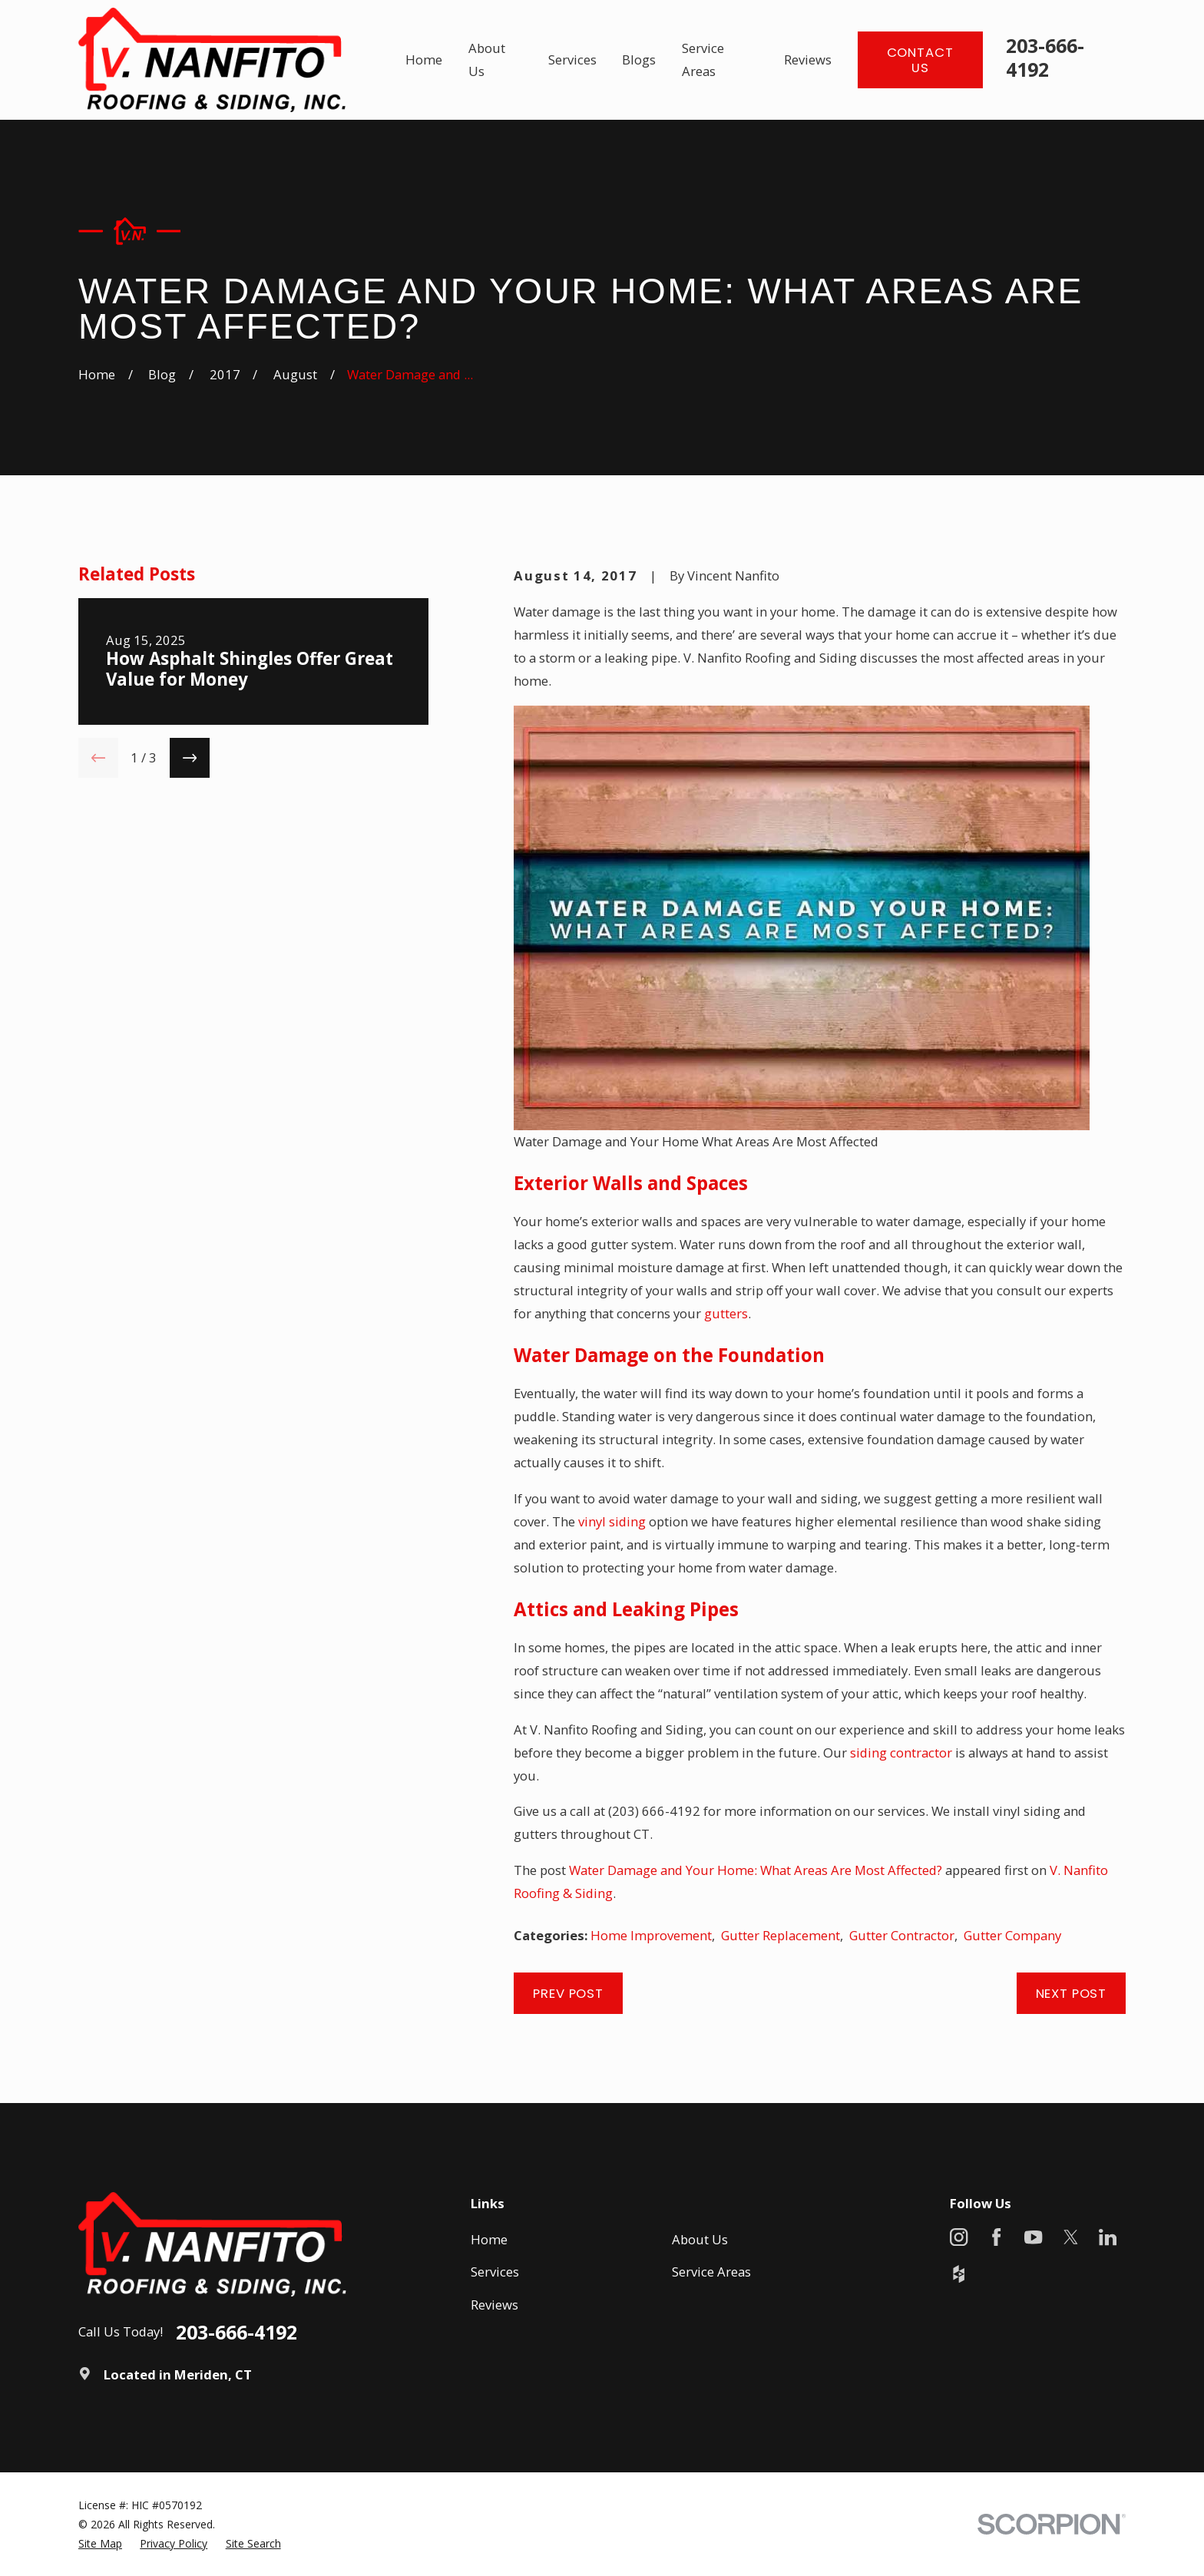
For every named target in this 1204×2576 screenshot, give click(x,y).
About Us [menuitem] (486, 59)
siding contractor (901, 1752)
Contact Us (920, 60)
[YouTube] (1033, 2237)
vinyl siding (612, 1521)
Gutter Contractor (901, 1935)
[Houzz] (959, 2274)
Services (495, 2271)
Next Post (1071, 1993)
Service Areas (711, 2271)
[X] (1071, 2237)
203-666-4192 (1045, 57)
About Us (700, 2239)
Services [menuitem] (572, 59)
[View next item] (190, 758)
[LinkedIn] (1107, 2237)
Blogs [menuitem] (639, 59)
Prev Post (568, 1993)
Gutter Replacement (780, 1935)
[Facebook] (996, 2237)
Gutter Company (1012, 1935)
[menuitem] (100, 2543)
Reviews (494, 2304)
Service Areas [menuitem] (703, 59)
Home (489, 2239)
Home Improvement (651, 1935)
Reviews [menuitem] (808, 59)
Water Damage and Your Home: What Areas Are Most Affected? (755, 1870)
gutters (726, 1313)
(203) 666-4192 (654, 1811)
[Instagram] (959, 2237)
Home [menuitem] (423, 59)
